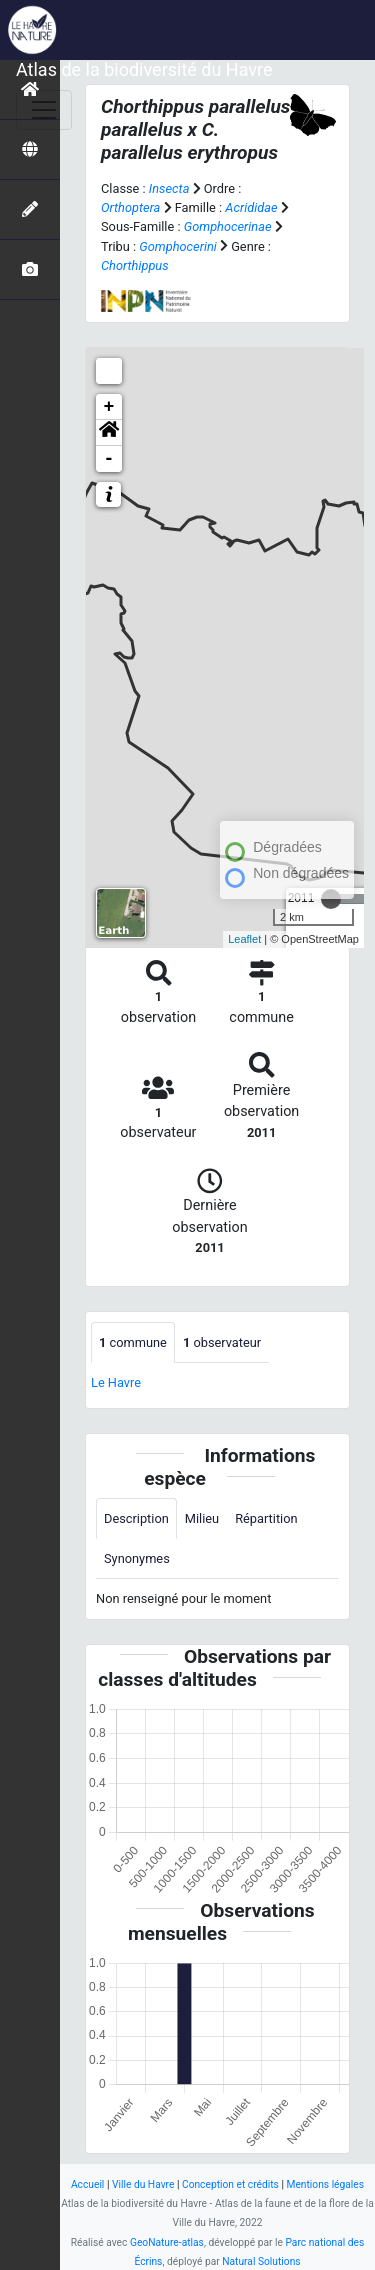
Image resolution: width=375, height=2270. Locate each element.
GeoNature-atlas (167, 2242)
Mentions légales (325, 2184)
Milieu (202, 1518)
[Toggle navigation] (44, 110)
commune (133, 1342)
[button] (109, 433)
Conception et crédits (230, 2184)
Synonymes (137, 1558)
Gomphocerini (177, 246)
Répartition (266, 1518)
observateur (222, 1342)
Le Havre (116, 1382)
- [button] (109, 459)
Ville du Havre (143, 2184)
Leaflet (244, 939)
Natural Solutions (261, 2261)
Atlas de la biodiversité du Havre (144, 69)
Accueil (87, 2184)
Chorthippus (135, 265)
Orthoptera (130, 207)
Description (136, 1518)
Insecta (169, 188)
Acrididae (251, 207)
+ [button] (109, 407)
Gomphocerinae (228, 226)
